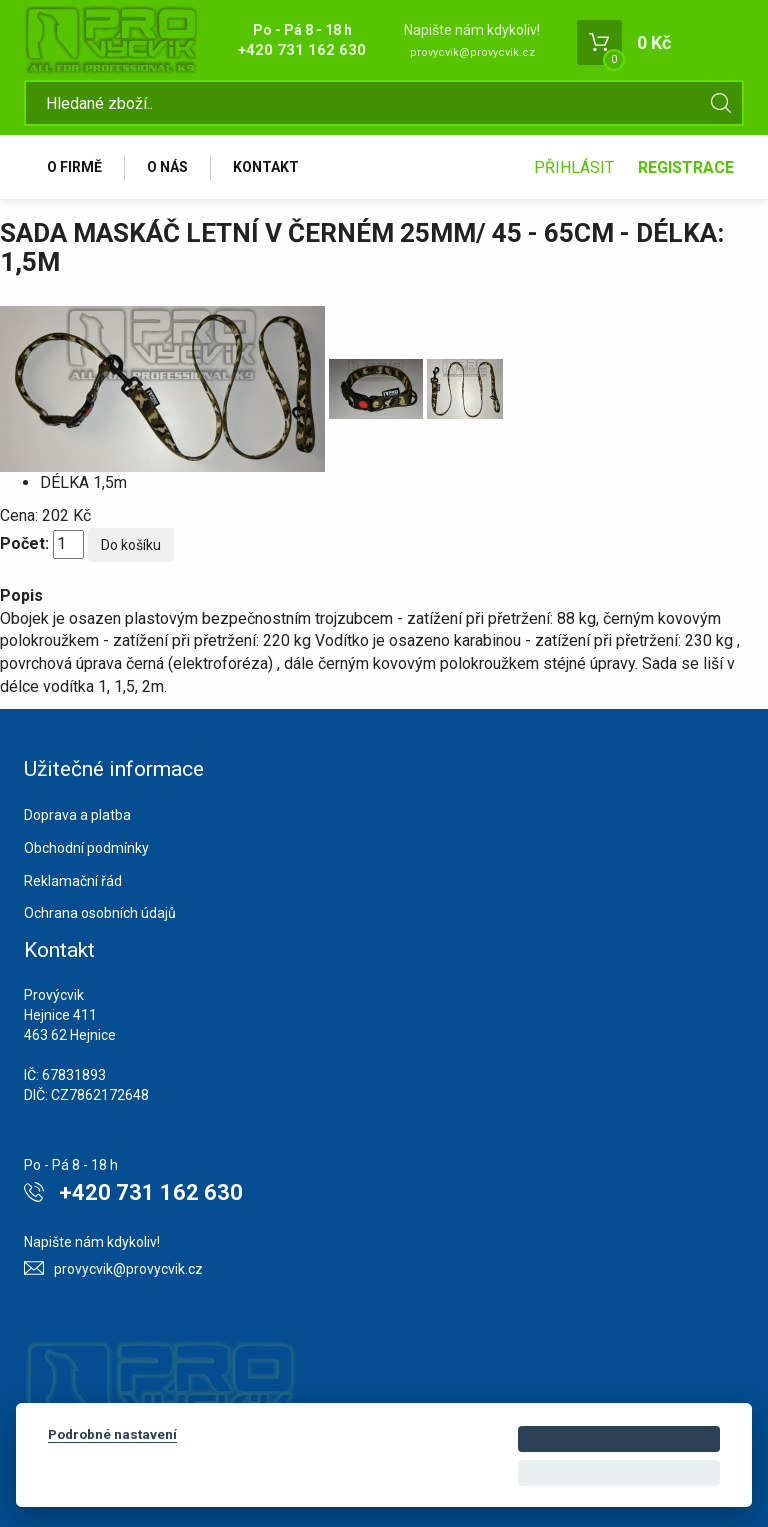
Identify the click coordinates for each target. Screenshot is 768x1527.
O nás (167, 167)
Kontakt (266, 167)
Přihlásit (574, 167)
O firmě (74, 167)
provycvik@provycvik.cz (472, 52)
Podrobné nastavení (112, 1434)
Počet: (24, 543)
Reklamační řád (73, 881)
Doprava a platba (77, 815)
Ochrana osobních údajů (100, 913)
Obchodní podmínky (86, 848)
